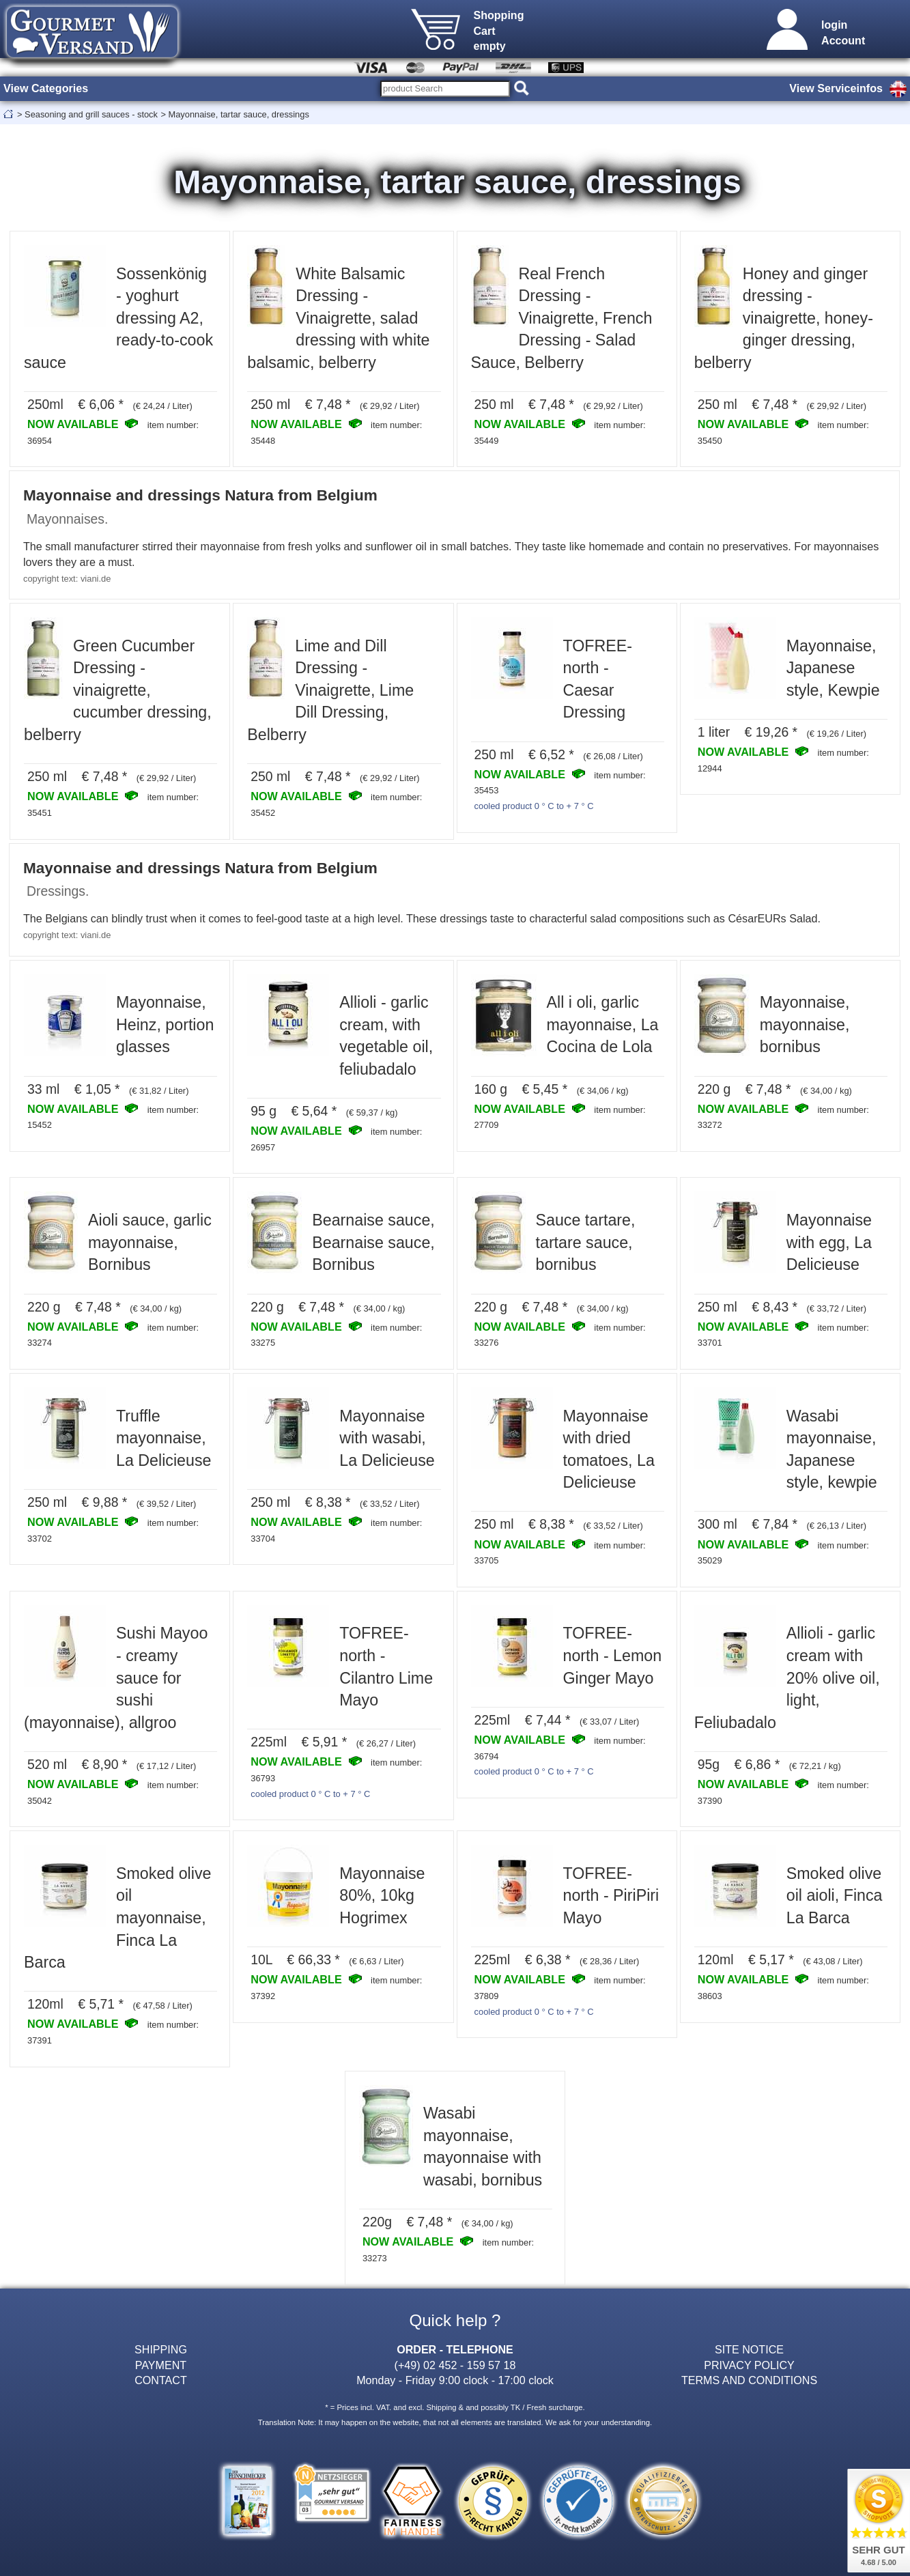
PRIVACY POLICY (749, 2365)
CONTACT (160, 2380)
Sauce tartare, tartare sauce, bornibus (586, 1242)
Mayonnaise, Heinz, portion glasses (165, 1024)
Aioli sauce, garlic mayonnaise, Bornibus (150, 1242)
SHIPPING (160, 2349)
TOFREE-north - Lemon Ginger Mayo (612, 1655)
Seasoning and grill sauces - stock (91, 114)
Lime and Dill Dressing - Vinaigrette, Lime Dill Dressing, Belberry (330, 690)
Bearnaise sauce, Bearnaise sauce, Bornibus (373, 1242)
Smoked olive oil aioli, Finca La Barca (834, 1896)
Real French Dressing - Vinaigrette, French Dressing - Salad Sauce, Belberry (562, 318)
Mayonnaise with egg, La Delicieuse (829, 1242)
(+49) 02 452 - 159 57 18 (455, 2365)
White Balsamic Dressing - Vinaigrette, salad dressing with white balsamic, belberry (338, 318)
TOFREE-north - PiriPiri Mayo (611, 1896)
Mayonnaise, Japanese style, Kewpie (833, 668)
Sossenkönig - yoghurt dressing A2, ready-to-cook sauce (118, 318)
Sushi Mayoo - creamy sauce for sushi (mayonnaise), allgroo (116, 1677)
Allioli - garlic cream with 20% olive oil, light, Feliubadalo (787, 1677)
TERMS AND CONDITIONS (749, 2380)
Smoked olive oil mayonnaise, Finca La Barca (117, 1918)
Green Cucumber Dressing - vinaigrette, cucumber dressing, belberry (118, 690)
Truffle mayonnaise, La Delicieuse (164, 1438)
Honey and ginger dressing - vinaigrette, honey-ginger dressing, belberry (783, 318)
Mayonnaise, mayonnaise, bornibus (805, 1024)
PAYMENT (160, 2365)
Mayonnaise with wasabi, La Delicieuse (387, 1438)
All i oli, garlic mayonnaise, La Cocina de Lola (603, 1024)
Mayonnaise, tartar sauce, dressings (239, 114)
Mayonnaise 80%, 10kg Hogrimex (382, 1896)
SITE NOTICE (749, 2349)
